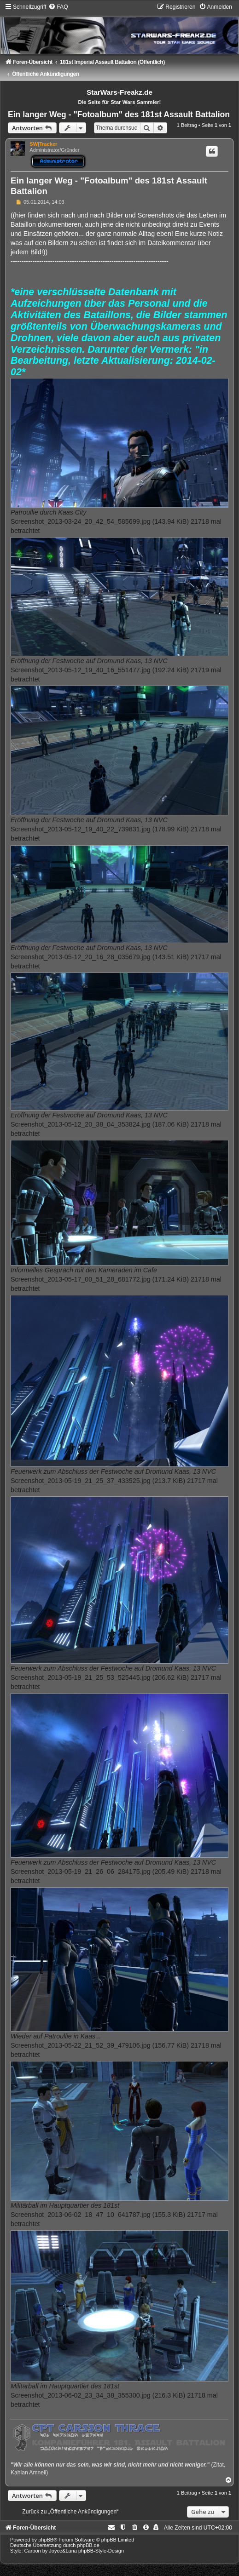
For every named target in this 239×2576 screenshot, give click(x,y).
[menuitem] (58, 7)
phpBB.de (88, 2545)
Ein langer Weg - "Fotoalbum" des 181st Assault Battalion (119, 114)
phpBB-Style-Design (101, 2550)
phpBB (45, 2539)
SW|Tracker (43, 144)
